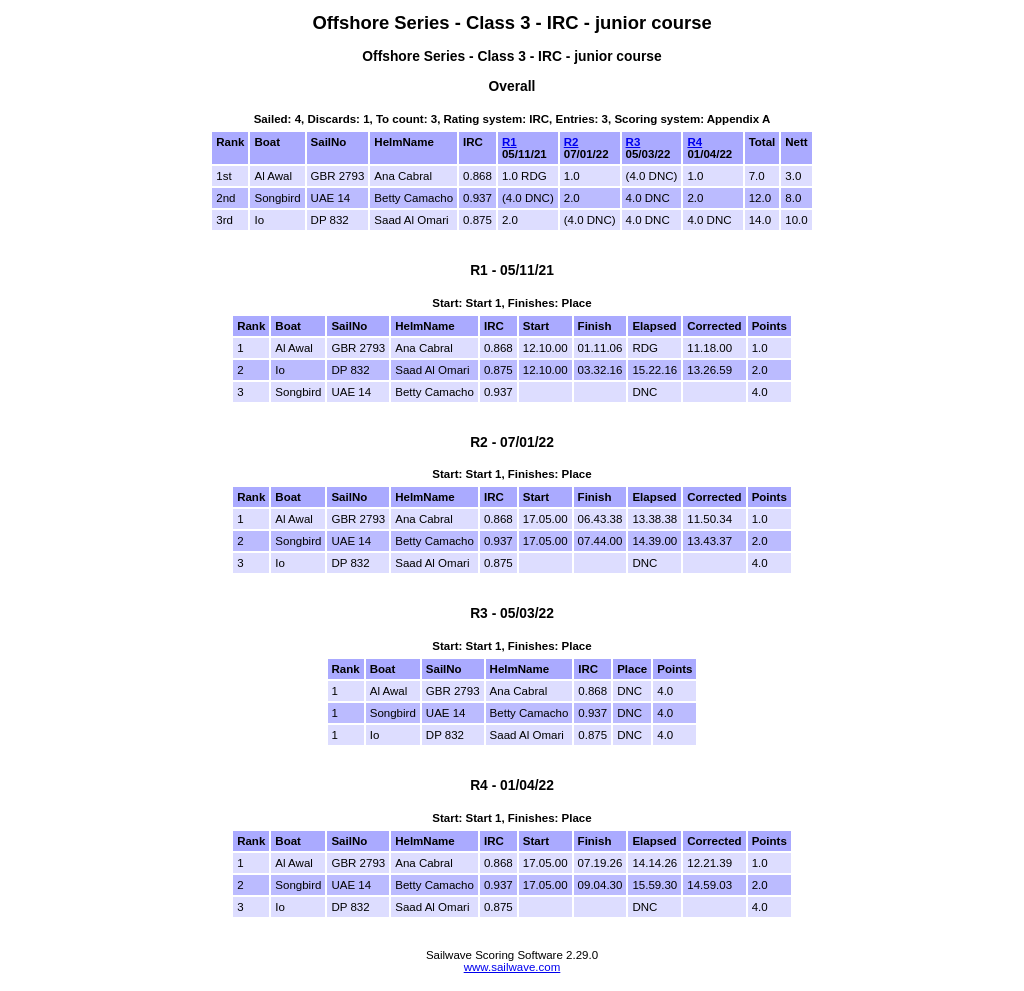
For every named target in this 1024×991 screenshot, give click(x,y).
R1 (509, 142)
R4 (694, 142)
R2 (571, 142)
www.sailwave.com (512, 967)
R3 (633, 142)
